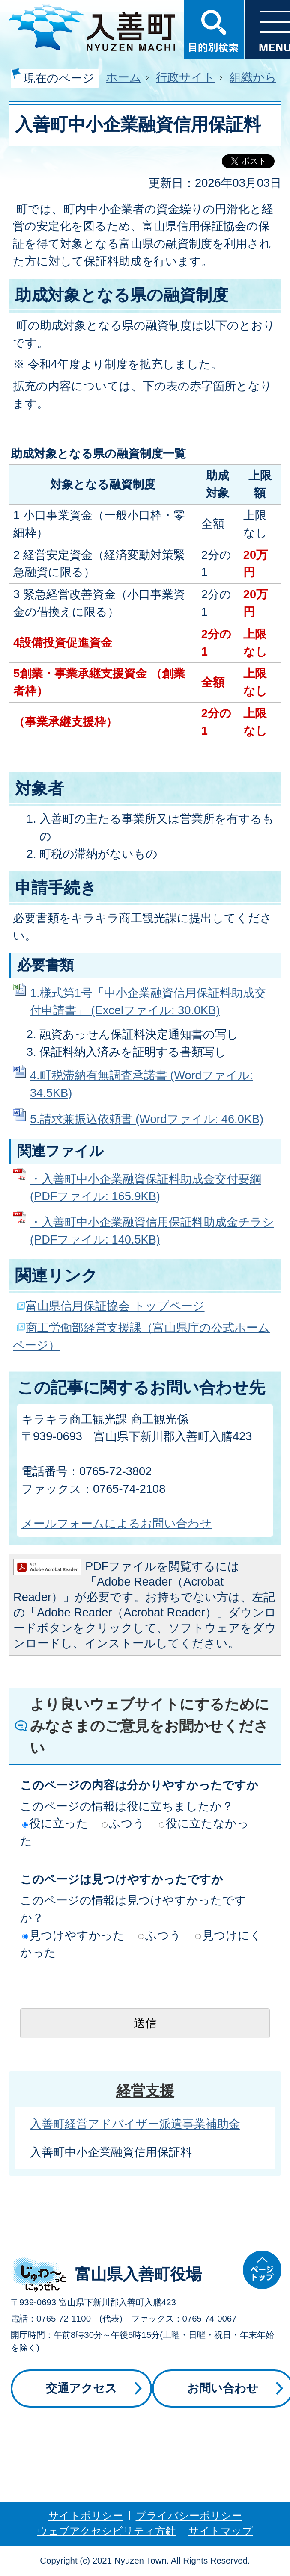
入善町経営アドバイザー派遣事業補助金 (135, 2123)
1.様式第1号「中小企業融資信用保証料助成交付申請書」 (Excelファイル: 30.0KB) (148, 1001)
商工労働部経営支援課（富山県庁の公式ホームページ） (141, 1336)
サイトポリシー (85, 2515)
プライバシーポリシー (189, 2515)
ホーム (123, 77)
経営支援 (145, 2091)
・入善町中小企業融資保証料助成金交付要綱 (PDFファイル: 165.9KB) (145, 1187)
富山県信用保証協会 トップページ (115, 1305)
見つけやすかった (73, 1935)
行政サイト (185, 77)
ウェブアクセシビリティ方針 (106, 2531)
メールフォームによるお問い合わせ (116, 1523)
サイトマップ (220, 2531)
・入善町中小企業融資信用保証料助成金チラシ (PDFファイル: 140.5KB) (152, 1230)
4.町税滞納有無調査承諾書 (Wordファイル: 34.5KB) (141, 1084)
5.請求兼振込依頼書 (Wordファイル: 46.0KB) (146, 1119)
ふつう (123, 1823)
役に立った (55, 1823)
